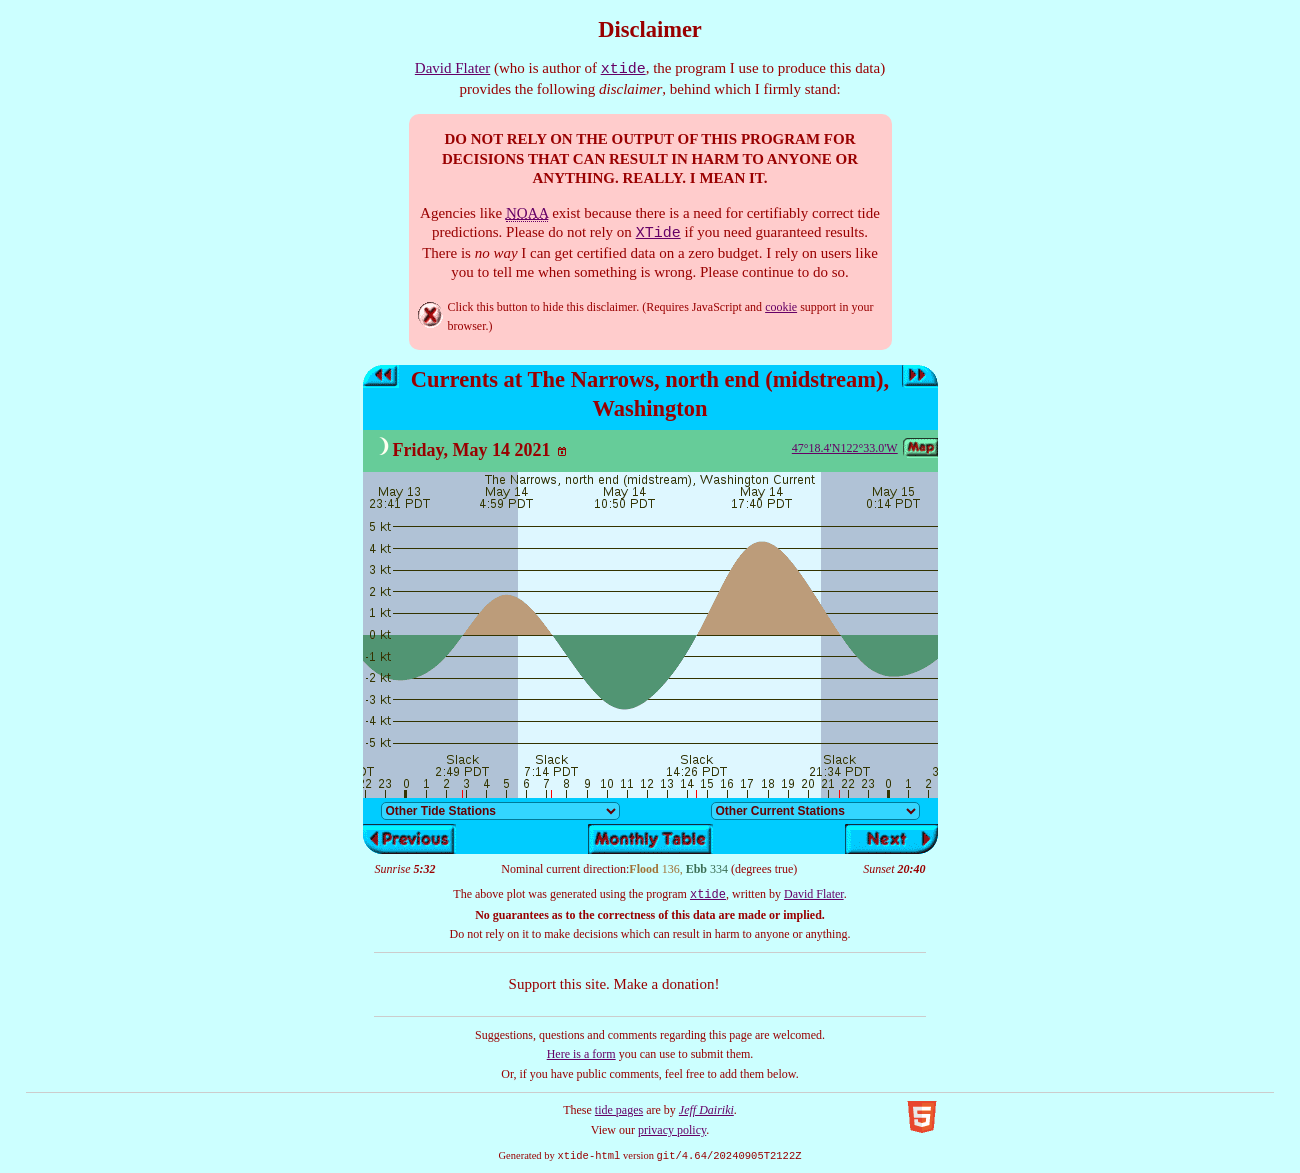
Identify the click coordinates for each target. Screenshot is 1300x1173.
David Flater (452, 68)
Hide (430, 315)
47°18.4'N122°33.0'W (845, 448)
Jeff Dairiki (706, 1110)
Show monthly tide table (650, 839)
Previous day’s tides (381, 376)
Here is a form (581, 1054)
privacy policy (672, 1130)
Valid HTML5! (922, 1117)
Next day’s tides (920, 376)
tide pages (619, 1110)
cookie (781, 307)
